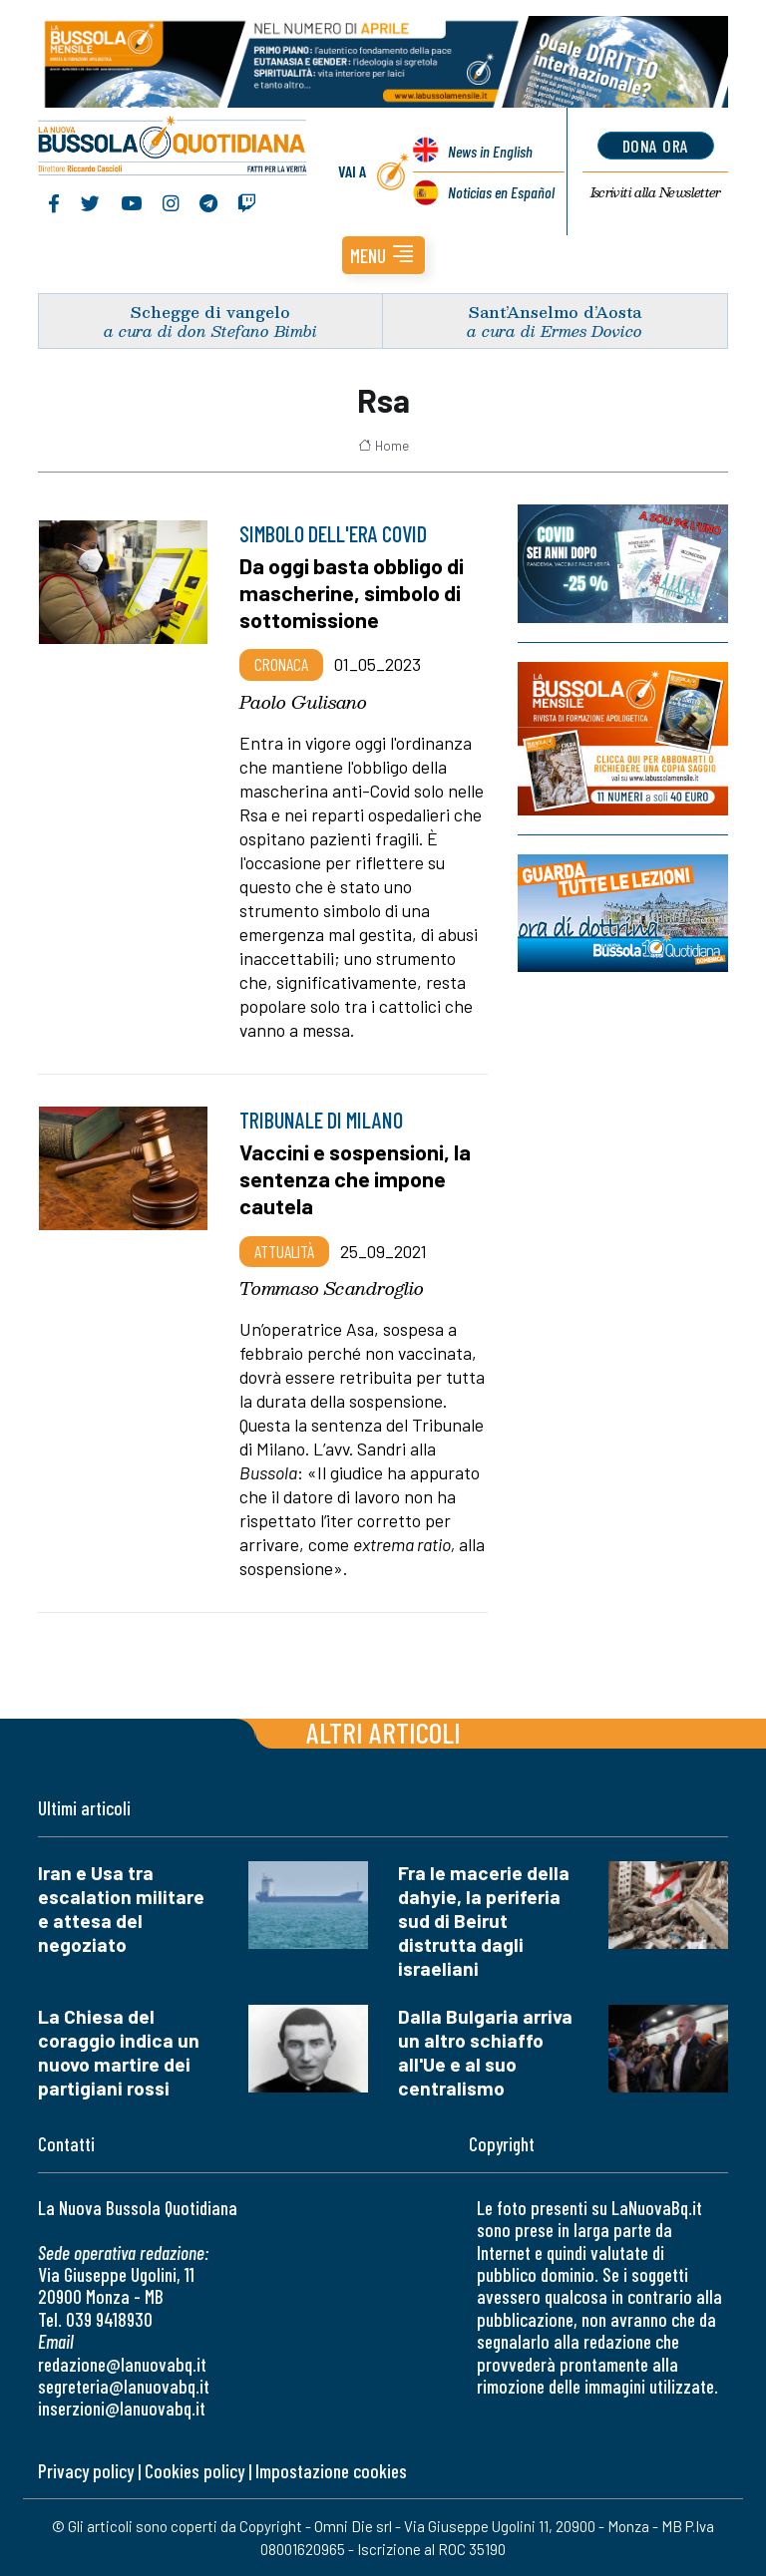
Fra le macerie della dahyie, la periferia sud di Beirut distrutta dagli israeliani (484, 1920)
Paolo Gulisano (303, 702)
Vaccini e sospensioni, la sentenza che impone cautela (355, 1178)
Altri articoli (383, 1732)
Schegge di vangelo (210, 311)
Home (383, 446)
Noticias (501, 191)
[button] (383, 255)
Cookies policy (194, 2470)
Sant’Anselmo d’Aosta (555, 311)
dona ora (655, 146)
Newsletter (655, 192)
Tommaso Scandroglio (331, 1288)
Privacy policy (86, 2470)
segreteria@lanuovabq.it (123, 2386)
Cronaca (281, 664)
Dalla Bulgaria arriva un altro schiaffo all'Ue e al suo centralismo (485, 2052)
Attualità (284, 1251)
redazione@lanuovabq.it (122, 2364)
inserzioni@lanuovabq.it (121, 2408)
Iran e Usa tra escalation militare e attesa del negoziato (121, 1908)
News (490, 151)
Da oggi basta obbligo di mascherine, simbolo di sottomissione (351, 592)
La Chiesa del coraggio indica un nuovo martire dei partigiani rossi (118, 2052)
